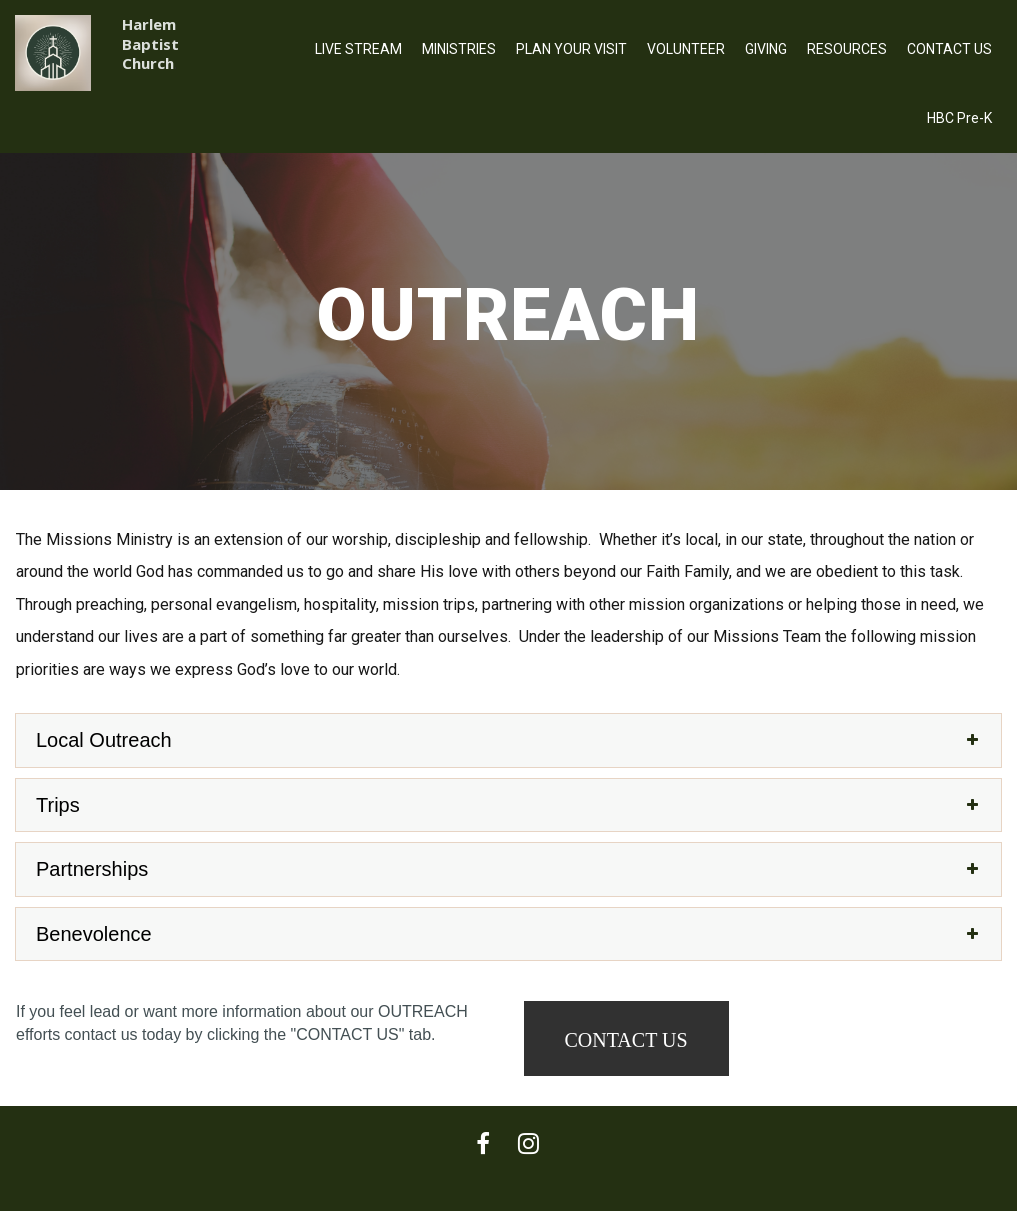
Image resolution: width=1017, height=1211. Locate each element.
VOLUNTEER (686, 49)
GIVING (766, 49)
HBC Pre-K (959, 118)
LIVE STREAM (358, 49)
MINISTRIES (459, 49)
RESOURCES (847, 49)
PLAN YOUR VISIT (571, 49)
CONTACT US (949, 49)
